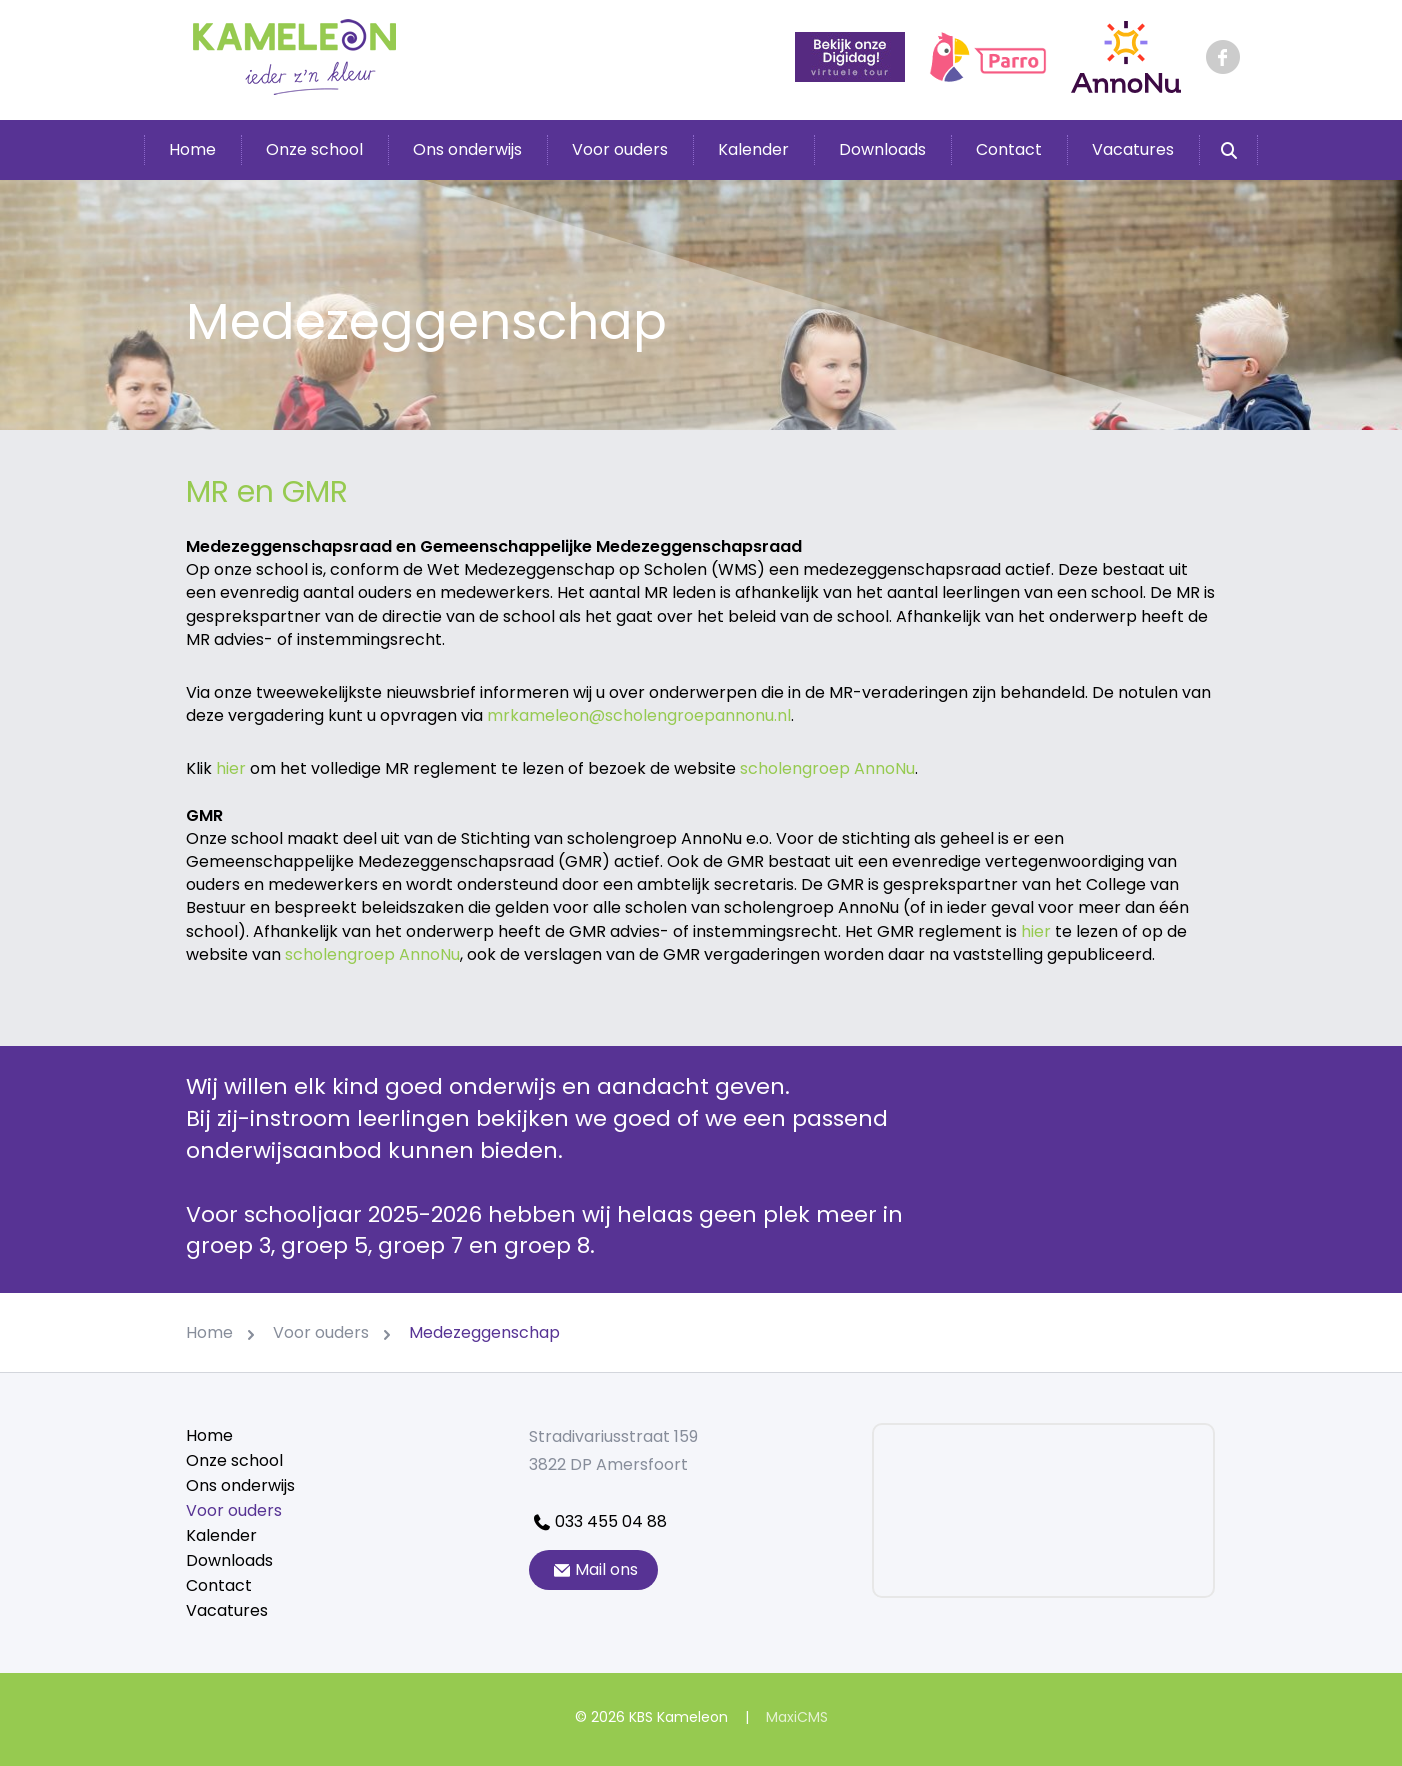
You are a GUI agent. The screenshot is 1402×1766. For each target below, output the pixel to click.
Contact (1009, 149)
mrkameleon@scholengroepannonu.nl (639, 715)
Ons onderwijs (467, 149)
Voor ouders (620, 149)
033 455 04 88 (598, 1521)
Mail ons (593, 1569)
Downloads (882, 149)
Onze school (314, 149)
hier (231, 768)
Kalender (753, 149)
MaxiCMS (797, 1717)
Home (192, 149)
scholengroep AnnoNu (827, 768)
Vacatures (1133, 149)
